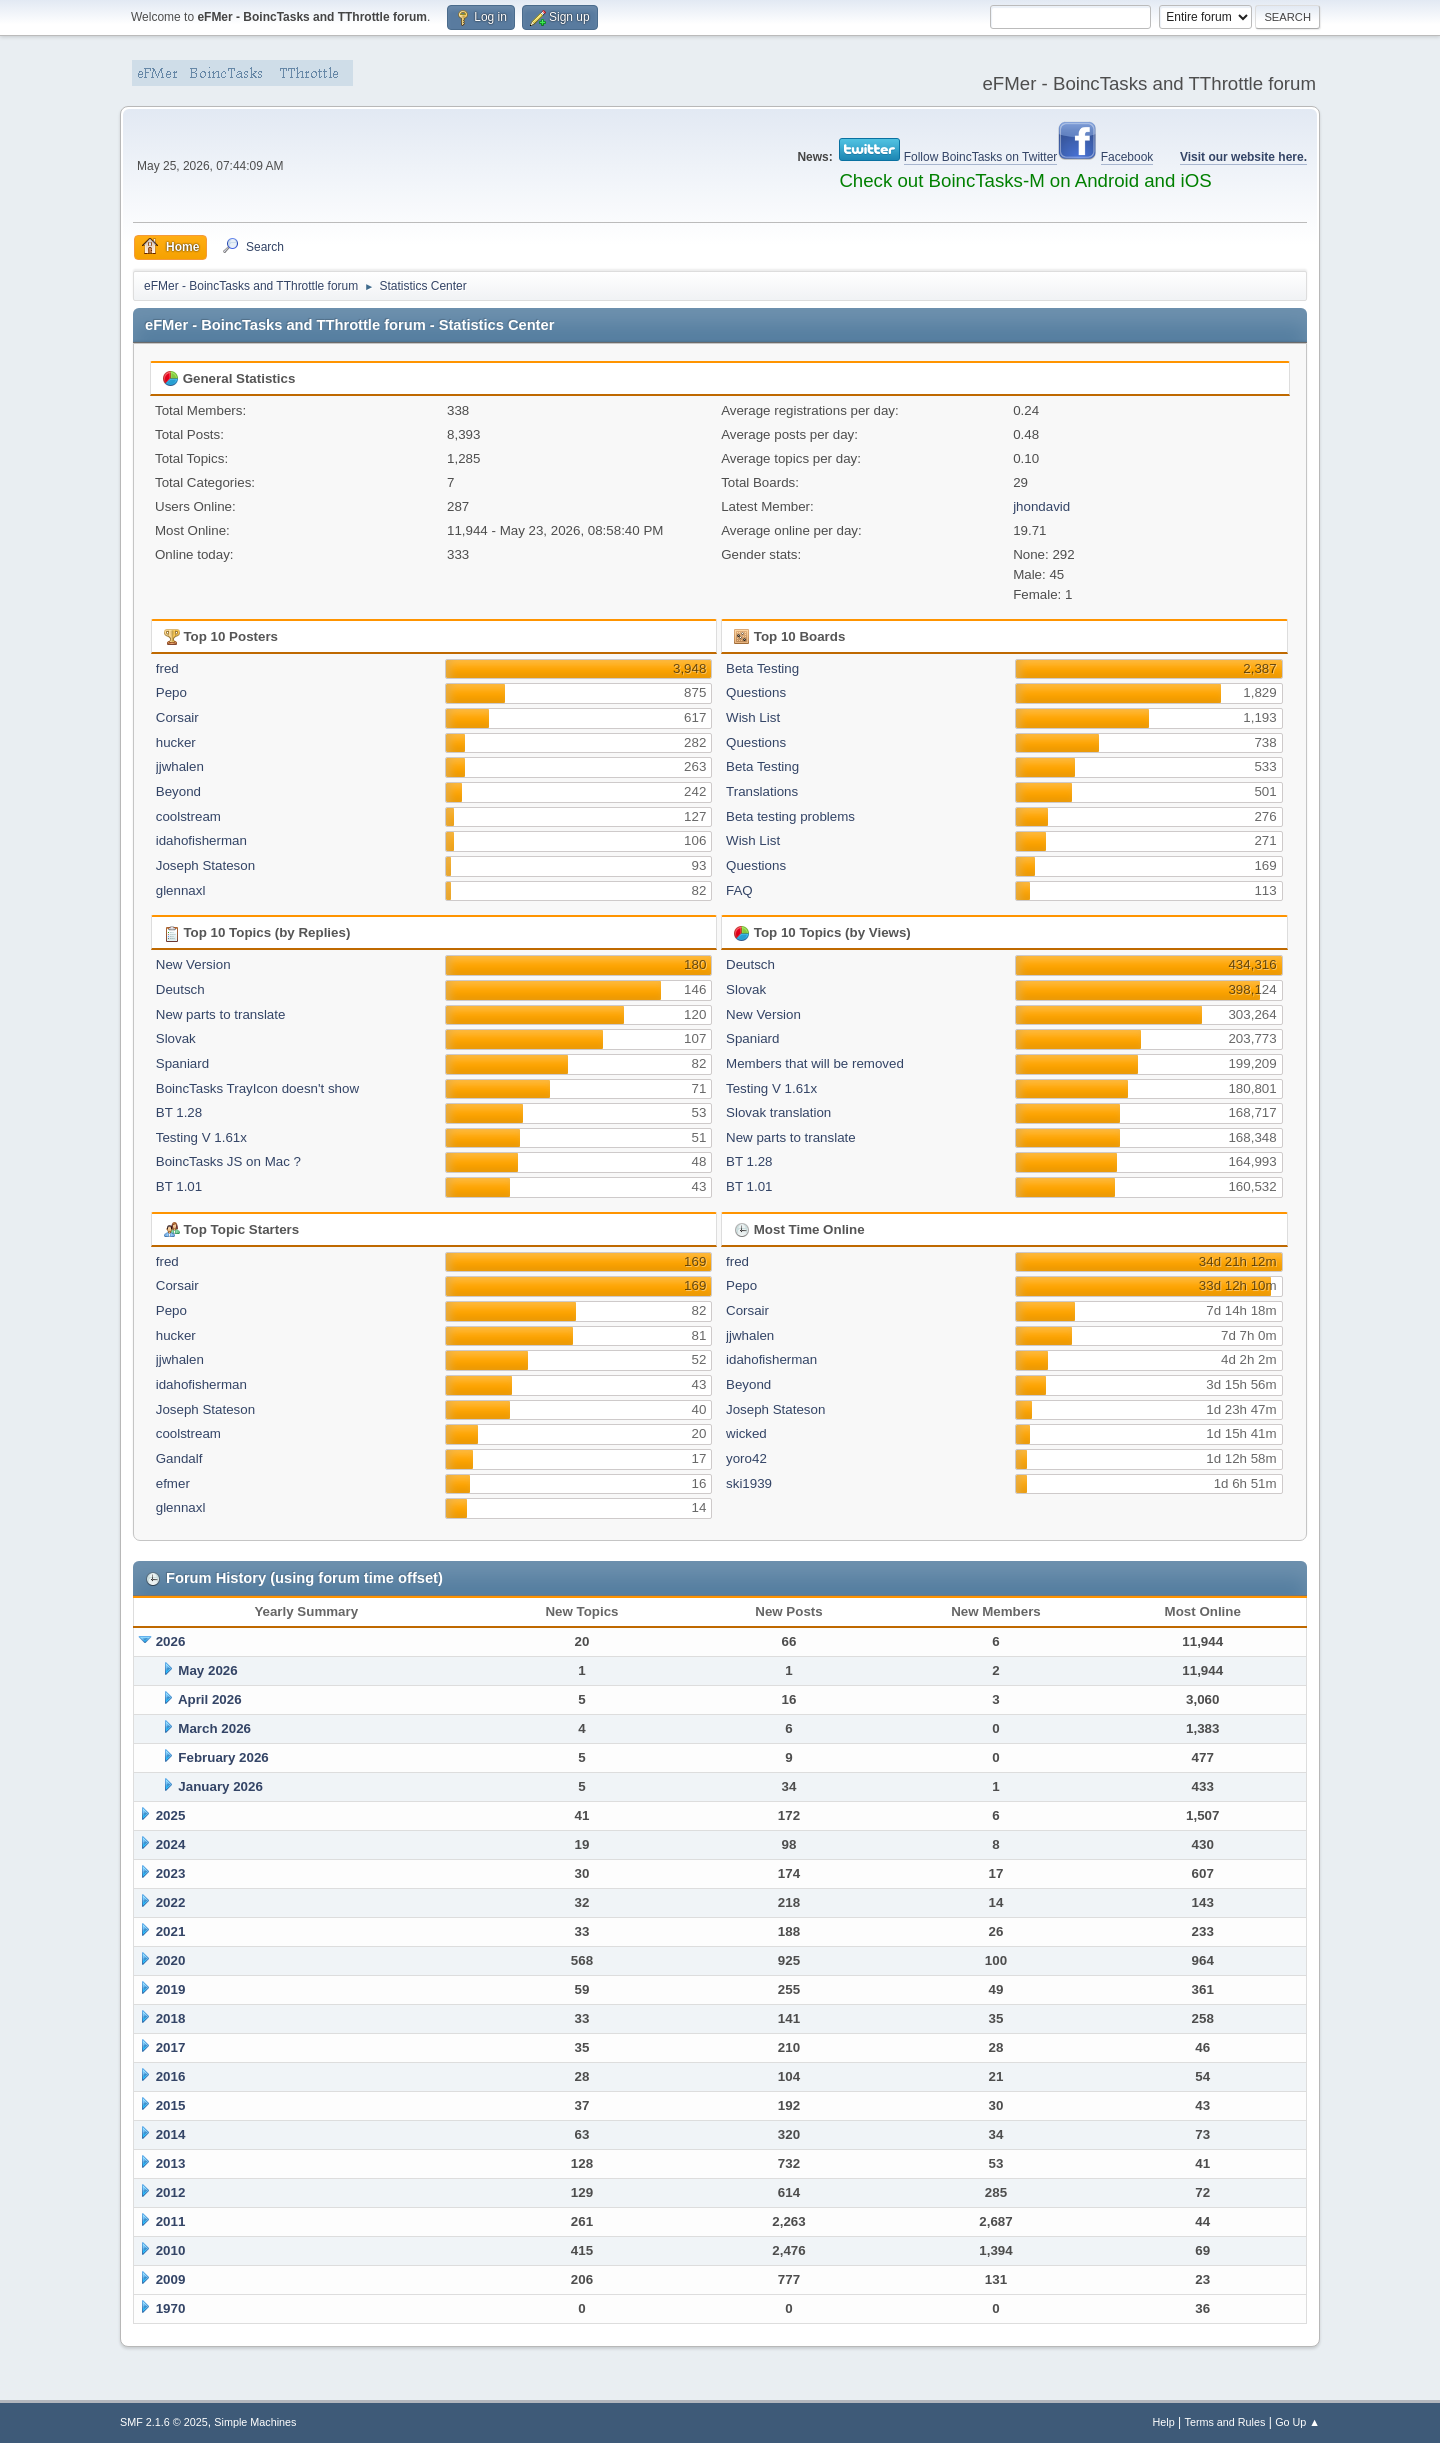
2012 (171, 2192)
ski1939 (749, 1483)
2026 (171, 1641)
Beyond (178, 791)
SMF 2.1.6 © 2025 (164, 2422)
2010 (171, 2250)
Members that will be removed (815, 1063)
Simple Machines (255, 2422)
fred (167, 668)
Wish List (753, 717)
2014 (171, 2134)
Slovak (176, 1038)
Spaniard (182, 1063)
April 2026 (210, 1699)
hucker (176, 742)
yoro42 (746, 1458)
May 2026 (207, 1670)
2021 (171, 1931)
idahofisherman (201, 840)
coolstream (188, 816)
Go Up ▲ (1297, 2422)
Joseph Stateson (205, 865)
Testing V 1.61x (201, 1137)
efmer (173, 1483)
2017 (171, 2047)
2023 (171, 1873)
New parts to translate (221, 1014)
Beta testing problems (790, 816)
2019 (171, 1989)
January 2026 (220, 1786)
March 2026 (214, 1728)
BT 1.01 (179, 1186)
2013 (171, 2163)
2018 (171, 2018)
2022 (171, 1902)
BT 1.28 (179, 1112)
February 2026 (223, 1757)
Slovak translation (778, 1112)
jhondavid (1041, 506)
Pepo (171, 692)
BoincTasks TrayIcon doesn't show (257, 1088)
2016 (171, 2076)
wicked (746, 1433)
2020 (171, 1960)
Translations (762, 791)
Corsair (177, 717)
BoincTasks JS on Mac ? (228, 1161)
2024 (171, 1844)
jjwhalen (180, 766)
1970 (171, 2308)
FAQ (739, 890)
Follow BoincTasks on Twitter (981, 157)
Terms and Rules (1225, 2422)
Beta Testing (762, 668)
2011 (171, 2221)
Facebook (1127, 157)
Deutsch (180, 989)
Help (1164, 2422)
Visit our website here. (1243, 157)
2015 (171, 2105)
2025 (171, 1815)
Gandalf (179, 1458)
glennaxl (181, 890)
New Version (193, 964)
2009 (171, 2279)
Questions (756, 692)
